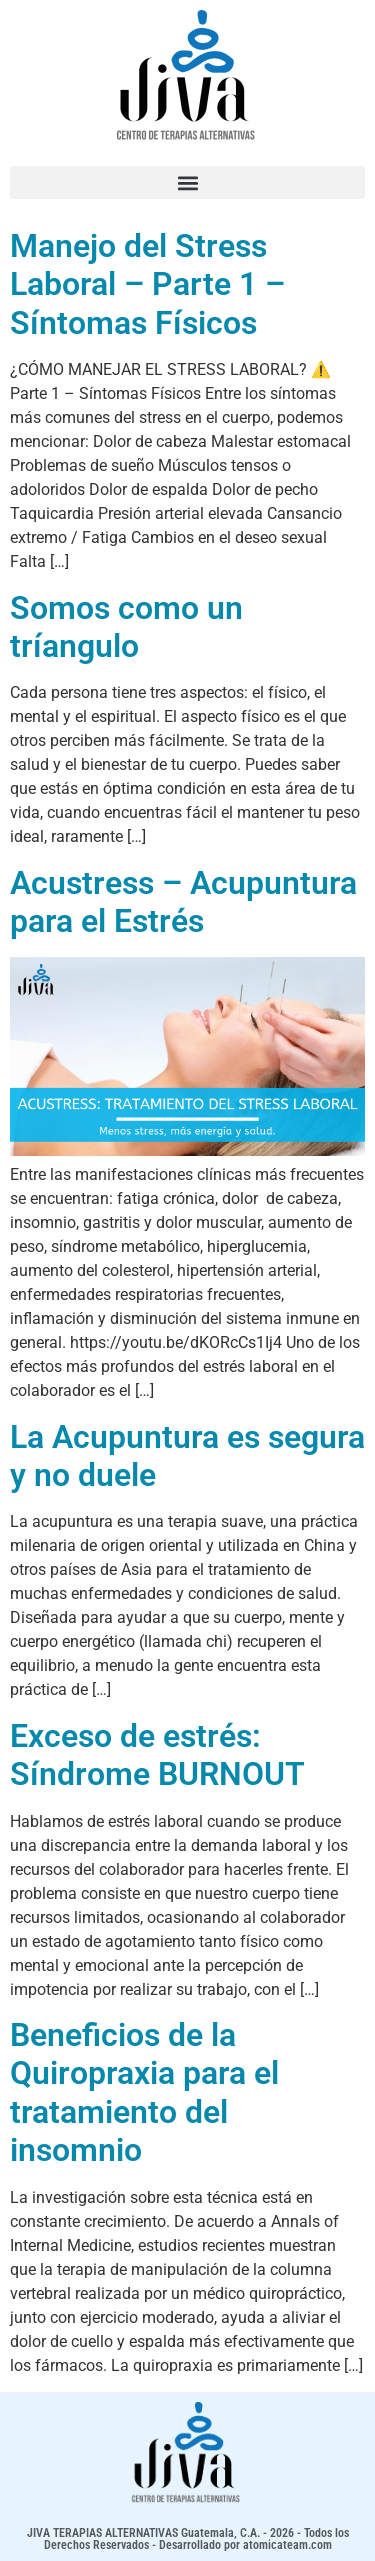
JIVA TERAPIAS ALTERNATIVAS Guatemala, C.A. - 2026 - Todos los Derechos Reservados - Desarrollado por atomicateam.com (188, 2539)
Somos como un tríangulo (126, 627)
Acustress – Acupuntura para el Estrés (183, 902)
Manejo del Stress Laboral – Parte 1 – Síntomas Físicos (147, 284)
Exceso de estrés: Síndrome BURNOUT (157, 1755)
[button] (187, 182)
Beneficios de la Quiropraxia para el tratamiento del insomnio (144, 2092)
